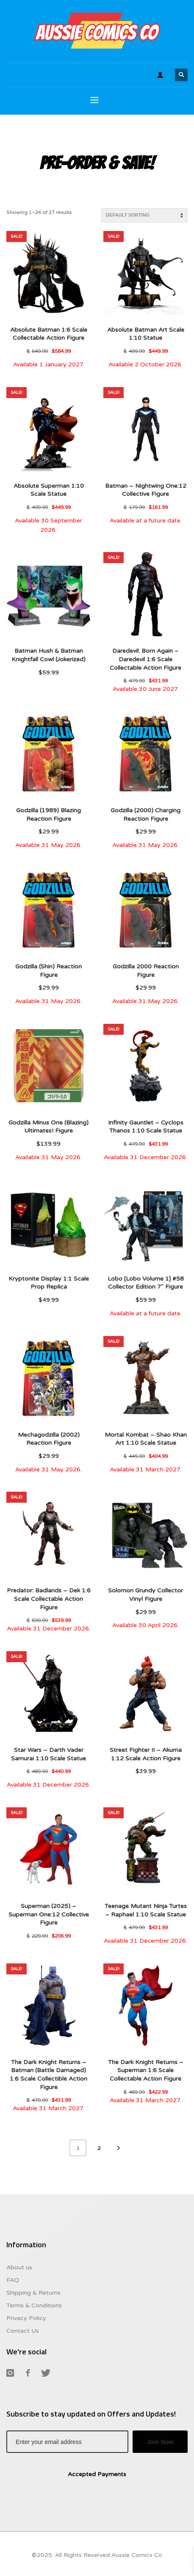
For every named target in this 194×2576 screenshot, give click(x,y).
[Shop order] (144, 215)
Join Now (160, 2442)
